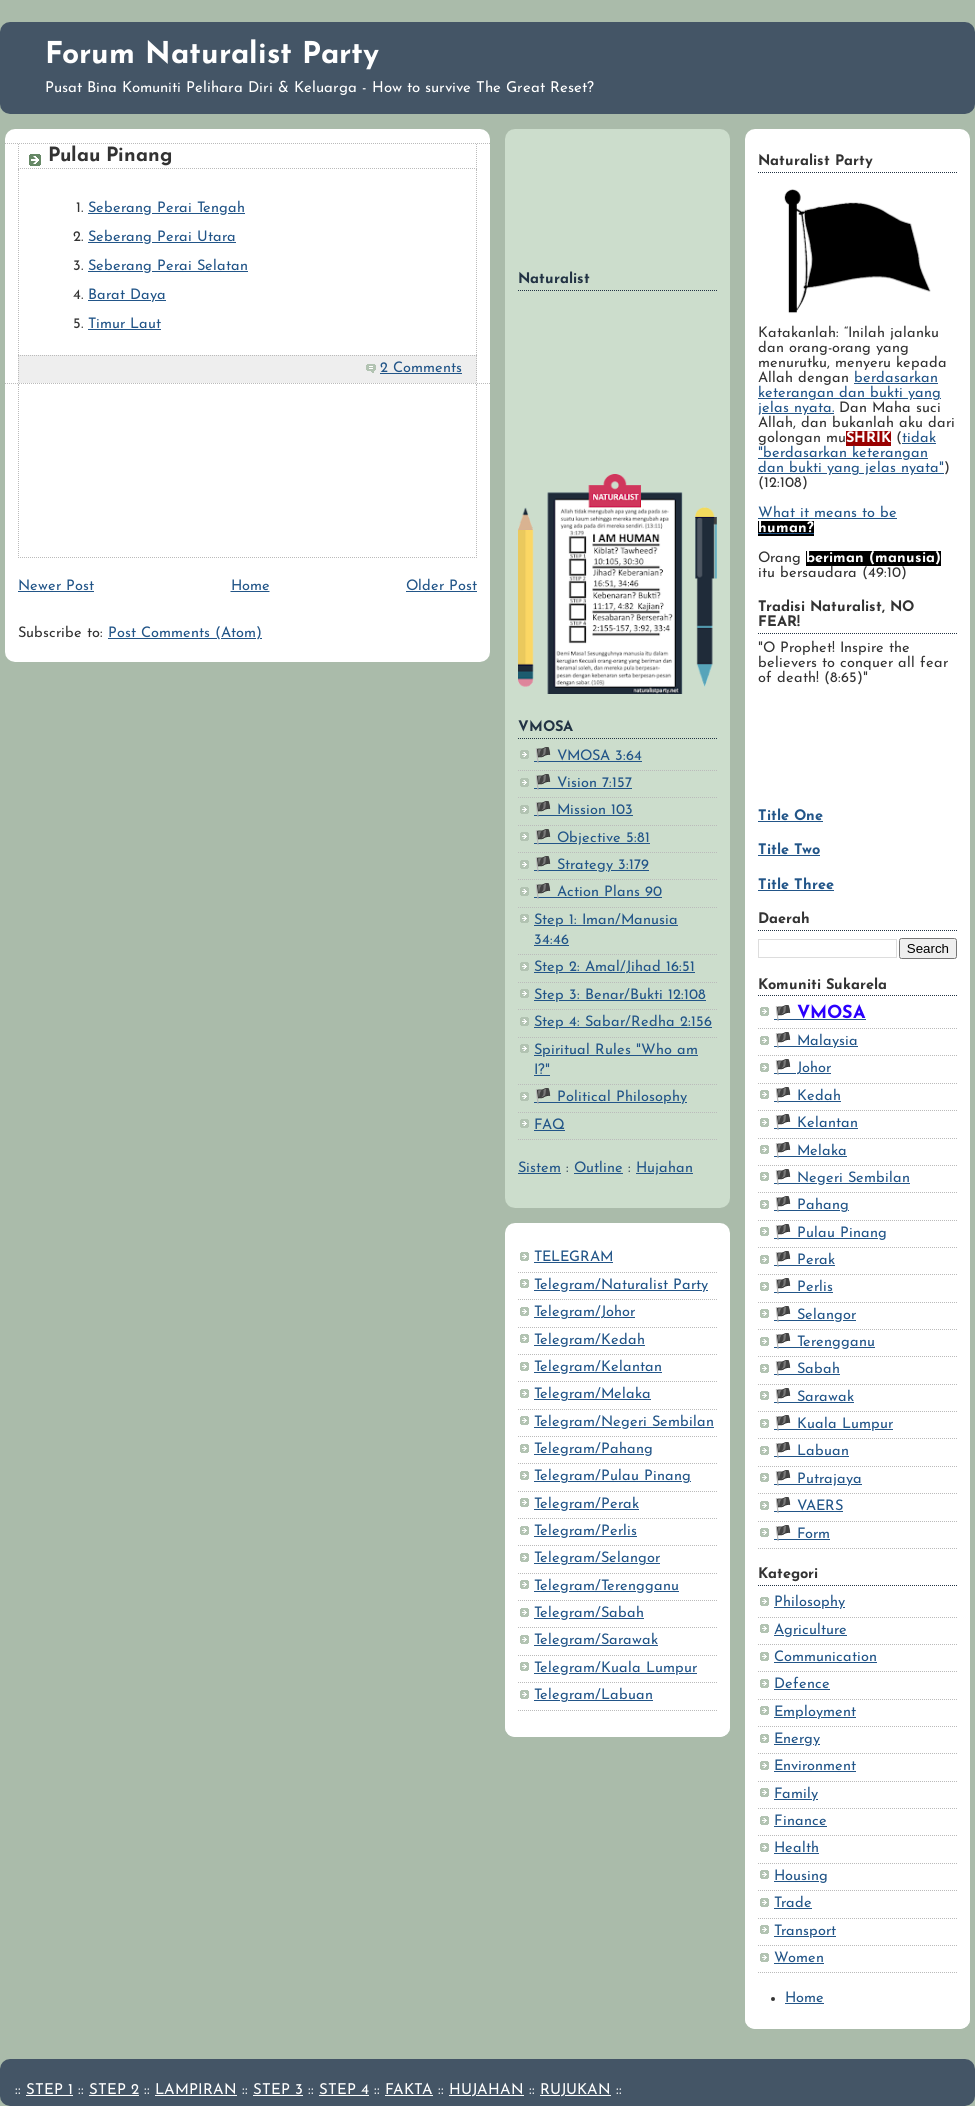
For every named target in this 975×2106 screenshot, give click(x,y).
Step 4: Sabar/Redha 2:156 (623, 1022)
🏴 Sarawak (814, 1397)
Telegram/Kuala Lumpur (615, 1668)
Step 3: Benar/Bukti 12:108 (620, 995)
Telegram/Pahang (593, 1449)
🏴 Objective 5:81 (592, 838)
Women (799, 1958)
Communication (825, 1657)
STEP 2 (114, 2090)
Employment (815, 1712)
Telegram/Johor (584, 1312)
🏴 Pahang (811, 1205)
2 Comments (421, 368)
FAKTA (409, 2090)
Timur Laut (124, 324)
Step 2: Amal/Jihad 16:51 (614, 967)
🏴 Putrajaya (818, 1479)
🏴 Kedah (807, 1096)
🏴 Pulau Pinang (830, 1233)
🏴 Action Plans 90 (598, 892)
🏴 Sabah (807, 1369)
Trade (793, 1903)
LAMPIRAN (196, 2090)
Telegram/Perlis (585, 1531)
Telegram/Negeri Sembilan (624, 1422)
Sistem (539, 1168)
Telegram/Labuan (593, 1695)
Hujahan (664, 1168)
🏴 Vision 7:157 (583, 783)
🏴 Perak (804, 1260)
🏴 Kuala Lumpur (833, 1424)
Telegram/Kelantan (598, 1367)
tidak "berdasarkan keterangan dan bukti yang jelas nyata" (851, 453)
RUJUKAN (575, 2090)
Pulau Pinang (110, 156)
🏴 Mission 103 (583, 810)
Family (796, 1794)
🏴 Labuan (811, 1451)
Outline (598, 1168)
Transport (805, 1931)
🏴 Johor (802, 1068)
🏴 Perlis (803, 1287)
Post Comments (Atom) (185, 633)
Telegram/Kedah (589, 1340)
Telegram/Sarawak (596, 1640)
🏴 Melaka (810, 1151)
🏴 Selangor (815, 1315)
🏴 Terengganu (824, 1342)
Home (804, 1998)
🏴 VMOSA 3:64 (588, 756)
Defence (802, 1684)
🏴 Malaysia (816, 1041)
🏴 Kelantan (816, 1123)
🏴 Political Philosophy (610, 1097)
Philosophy (809, 1602)
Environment (815, 1766)
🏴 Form (802, 1534)
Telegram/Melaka (592, 1394)
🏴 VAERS (808, 1506)
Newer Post (56, 586)
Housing (801, 1876)
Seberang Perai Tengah (166, 208)
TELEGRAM (573, 1257)
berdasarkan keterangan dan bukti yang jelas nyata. (849, 393)
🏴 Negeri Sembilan (842, 1178)
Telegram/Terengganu (606, 1586)
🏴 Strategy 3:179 (591, 865)
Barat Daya (127, 295)
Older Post (441, 586)
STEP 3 (278, 2090)
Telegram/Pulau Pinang (612, 1476)
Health (796, 1848)
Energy (797, 1739)
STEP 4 (344, 2090)
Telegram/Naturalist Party (621, 1285)
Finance (800, 1821)
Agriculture (810, 1630)
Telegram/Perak (586, 1504)
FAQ (549, 1125)
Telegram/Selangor (597, 1558)
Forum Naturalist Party (212, 55)
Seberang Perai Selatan (168, 266)
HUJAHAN (486, 2090)
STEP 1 (49, 2090)
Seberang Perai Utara (162, 237)
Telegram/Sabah (589, 1613)
